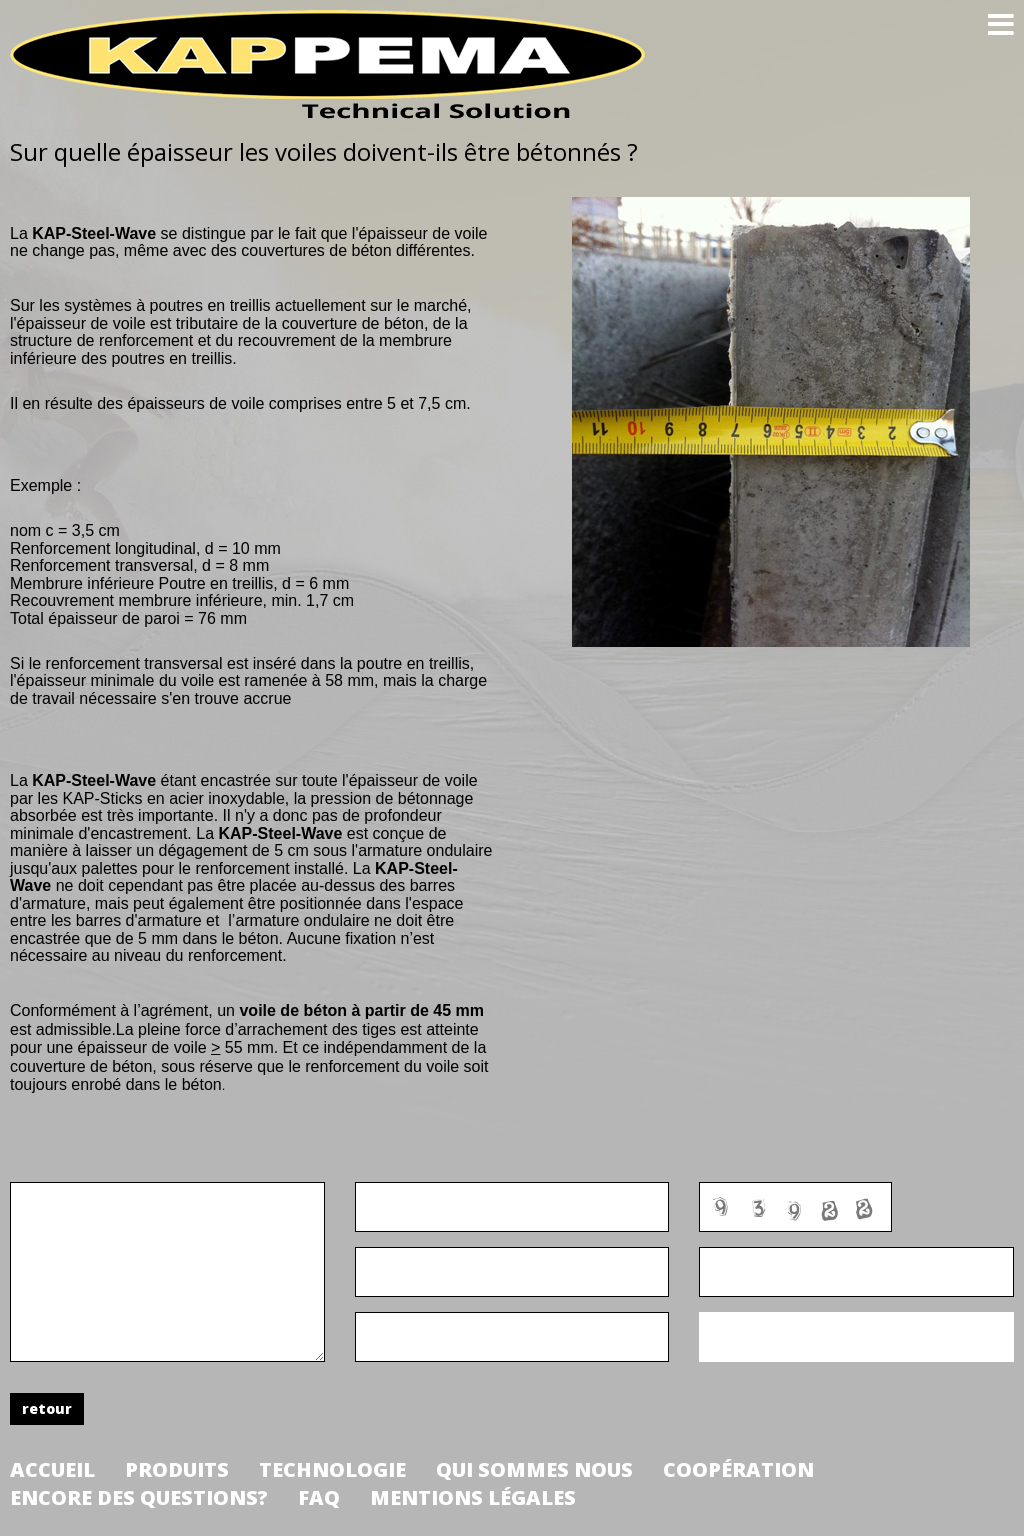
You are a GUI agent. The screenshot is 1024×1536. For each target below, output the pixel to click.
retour (47, 1408)
